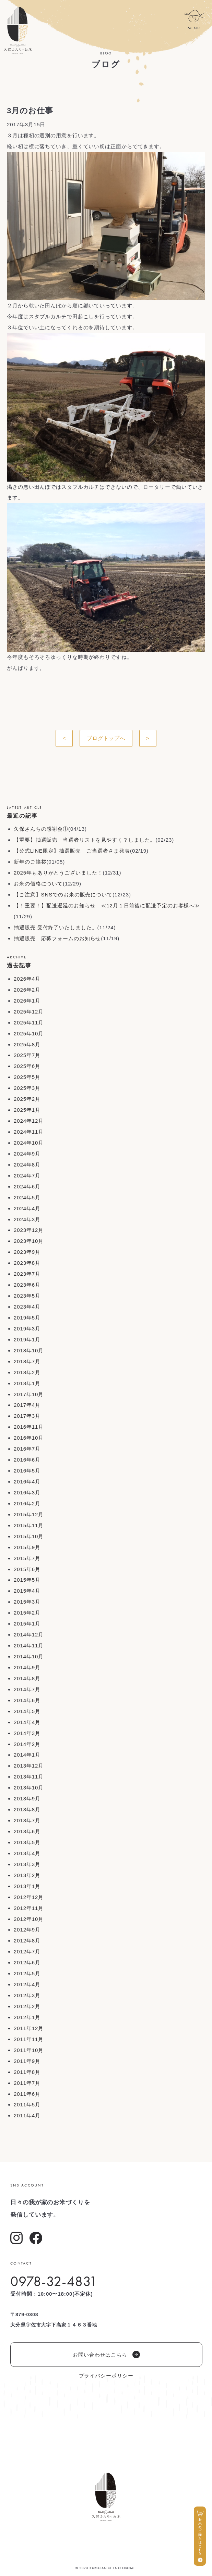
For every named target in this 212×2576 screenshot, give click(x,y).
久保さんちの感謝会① (41, 829)
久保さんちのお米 (17, 30)
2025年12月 (29, 1012)
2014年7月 (27, 1689)
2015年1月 (27, 1624)
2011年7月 (27, 2083)
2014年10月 (29, 1656)
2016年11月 (29, 1427)
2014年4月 (27, 1722)
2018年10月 (29, 1350)
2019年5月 (27, 1318)
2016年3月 (27, 1492)
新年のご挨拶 (30, 862)
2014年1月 (27, 1755)
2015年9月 (27, 1547)
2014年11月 (29, 1645)
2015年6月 (27, 1569)
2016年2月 (27, 1503)
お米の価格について (38, 884)
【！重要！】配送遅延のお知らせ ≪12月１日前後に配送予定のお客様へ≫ (107, 905)
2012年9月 (27, 1930)
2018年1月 (27, 1383)
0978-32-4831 (53, 2281)
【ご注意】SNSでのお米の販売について (63, 894)
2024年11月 (29, 1132)
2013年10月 (29, 1787)
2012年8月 (27, 1940)
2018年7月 (27, 1361)
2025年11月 (29, 1022)
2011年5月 (27, 2104)
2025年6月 (27, 1066)
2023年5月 (27, 1296)
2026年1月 (27, 1001)
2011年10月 (29, 2050)
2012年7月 (27, 1951)
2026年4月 (27, 979)
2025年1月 (27, 1110)
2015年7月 (27, 1558)
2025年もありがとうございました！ (58, 873)
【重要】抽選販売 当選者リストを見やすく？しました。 (84, 840)
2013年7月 (27, 1820)
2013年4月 (27, 1853)
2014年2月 (27, 1744)
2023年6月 (27, 1285)
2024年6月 (27, 1186)
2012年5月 (27, 1973)
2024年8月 (27, 1165)
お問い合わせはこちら (106, 2354)
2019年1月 (27, 1339)
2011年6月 (27, 2094)
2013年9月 (27, 1798)
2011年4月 (27, 2115)
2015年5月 (27, 1580)
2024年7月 (27, 1175)
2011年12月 (29, 2028)
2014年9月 (27, 1667)
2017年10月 (29, 1394)
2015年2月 (27, 1613)
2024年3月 (27, 1219)
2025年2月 (27, 1099)
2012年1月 (27, 2017)
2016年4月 (27, 1481)
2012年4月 (27, 1984)
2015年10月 (29, 1536)
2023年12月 (29, 1230)
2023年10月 (29, 1241)
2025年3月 (27, 1088)
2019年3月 (27, 1328)
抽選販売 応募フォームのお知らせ (57, 938)
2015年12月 (29, 1514)
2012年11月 (29, 1908)
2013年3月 (27, 1864)
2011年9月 (27, 2061)
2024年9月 (27, 1154)
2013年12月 (29, 1766)
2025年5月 (27, 1077)
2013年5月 (27, 1842)
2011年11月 (29, 2039)
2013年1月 (27, 1886)
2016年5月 (27, 1471)
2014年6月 (27, 1700)
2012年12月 (29, 1897)
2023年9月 (27, 1252)
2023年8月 (27, 1263)
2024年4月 (27, 1208)
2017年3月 (27, 1416)
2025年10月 (29, 1033)
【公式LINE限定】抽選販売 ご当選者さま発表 (72, 851)
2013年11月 (29, 1777)
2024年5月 (27, 1197)
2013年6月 (27, 1831)
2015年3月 (27, 1602)
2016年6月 (27, 1460)
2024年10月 (29, 1143)
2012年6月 (27, 1962)
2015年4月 (27, 1591)
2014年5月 (27, 1711)
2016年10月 (29, 1438)
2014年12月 (29, 1634)
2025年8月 (27, 1044)
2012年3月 (27, 1995)
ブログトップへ (106, 738)
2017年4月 (27, 1405)
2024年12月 (29, 1121)
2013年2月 (27, 1875)
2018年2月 (27, 1372)
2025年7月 (27, 1055)
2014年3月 (27, 1733)
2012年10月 (29, 1919)
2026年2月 (27, 990)
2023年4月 (27, 1307)
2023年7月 (27, 1274)
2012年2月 (27, 2006)
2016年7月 (27, 1449)
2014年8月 (27, 1678)
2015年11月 (29, 1525)
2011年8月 (27, 2072)
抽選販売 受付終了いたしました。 (55, 927)
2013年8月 (27, 1809)
